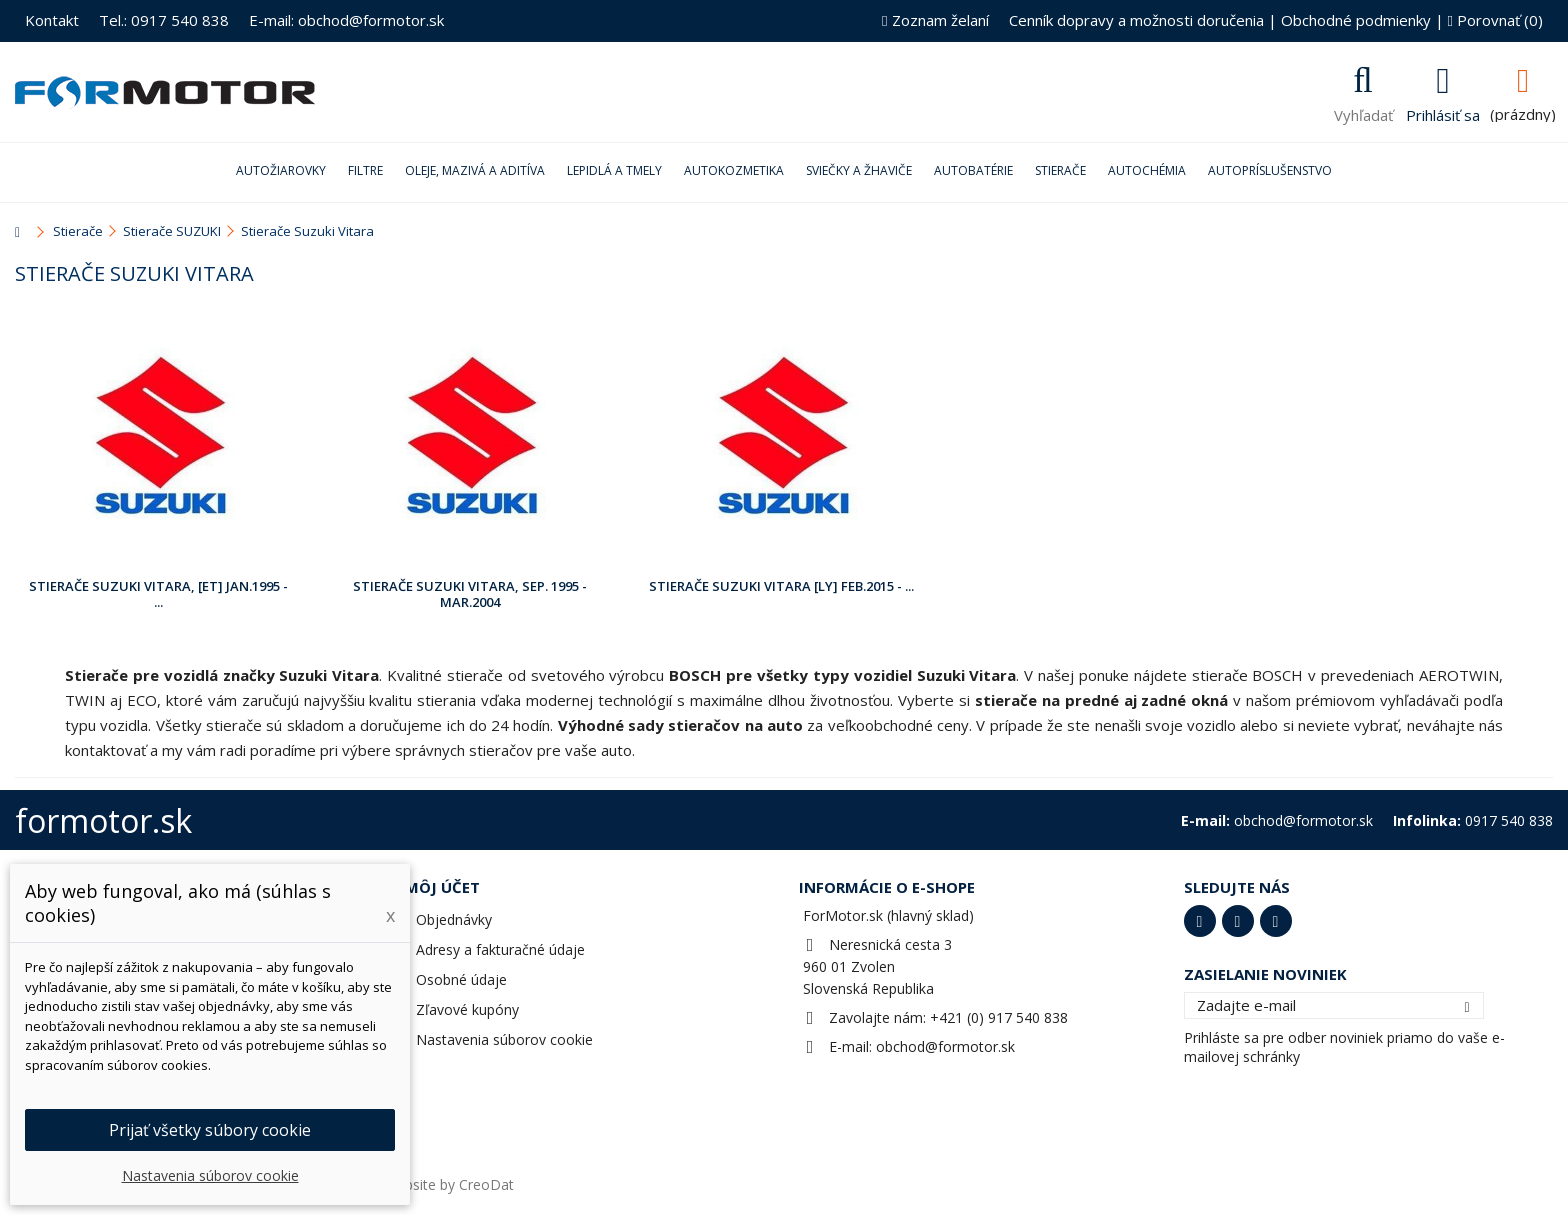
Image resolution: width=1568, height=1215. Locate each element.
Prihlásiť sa (1443, 113)
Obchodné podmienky (1356, 20)
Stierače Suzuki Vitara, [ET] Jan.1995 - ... (158, 594)
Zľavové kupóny (467, 1009)
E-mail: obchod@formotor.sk (346, 20)
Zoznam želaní (935, 20)
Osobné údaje (461, 979)
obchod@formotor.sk (945, 1046)
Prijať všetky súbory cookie (210, 1130)
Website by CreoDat (449, 1184)
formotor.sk (103, 820)
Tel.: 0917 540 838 (164, 20)
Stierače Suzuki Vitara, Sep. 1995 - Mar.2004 (470, 594)
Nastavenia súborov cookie (504, 1039)
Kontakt (52, 20)
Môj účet (442, 887)
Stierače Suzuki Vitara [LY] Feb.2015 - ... (781, 586)
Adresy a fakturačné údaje (500, 949)
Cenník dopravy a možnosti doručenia (1136, 20)
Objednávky (454, 919)
